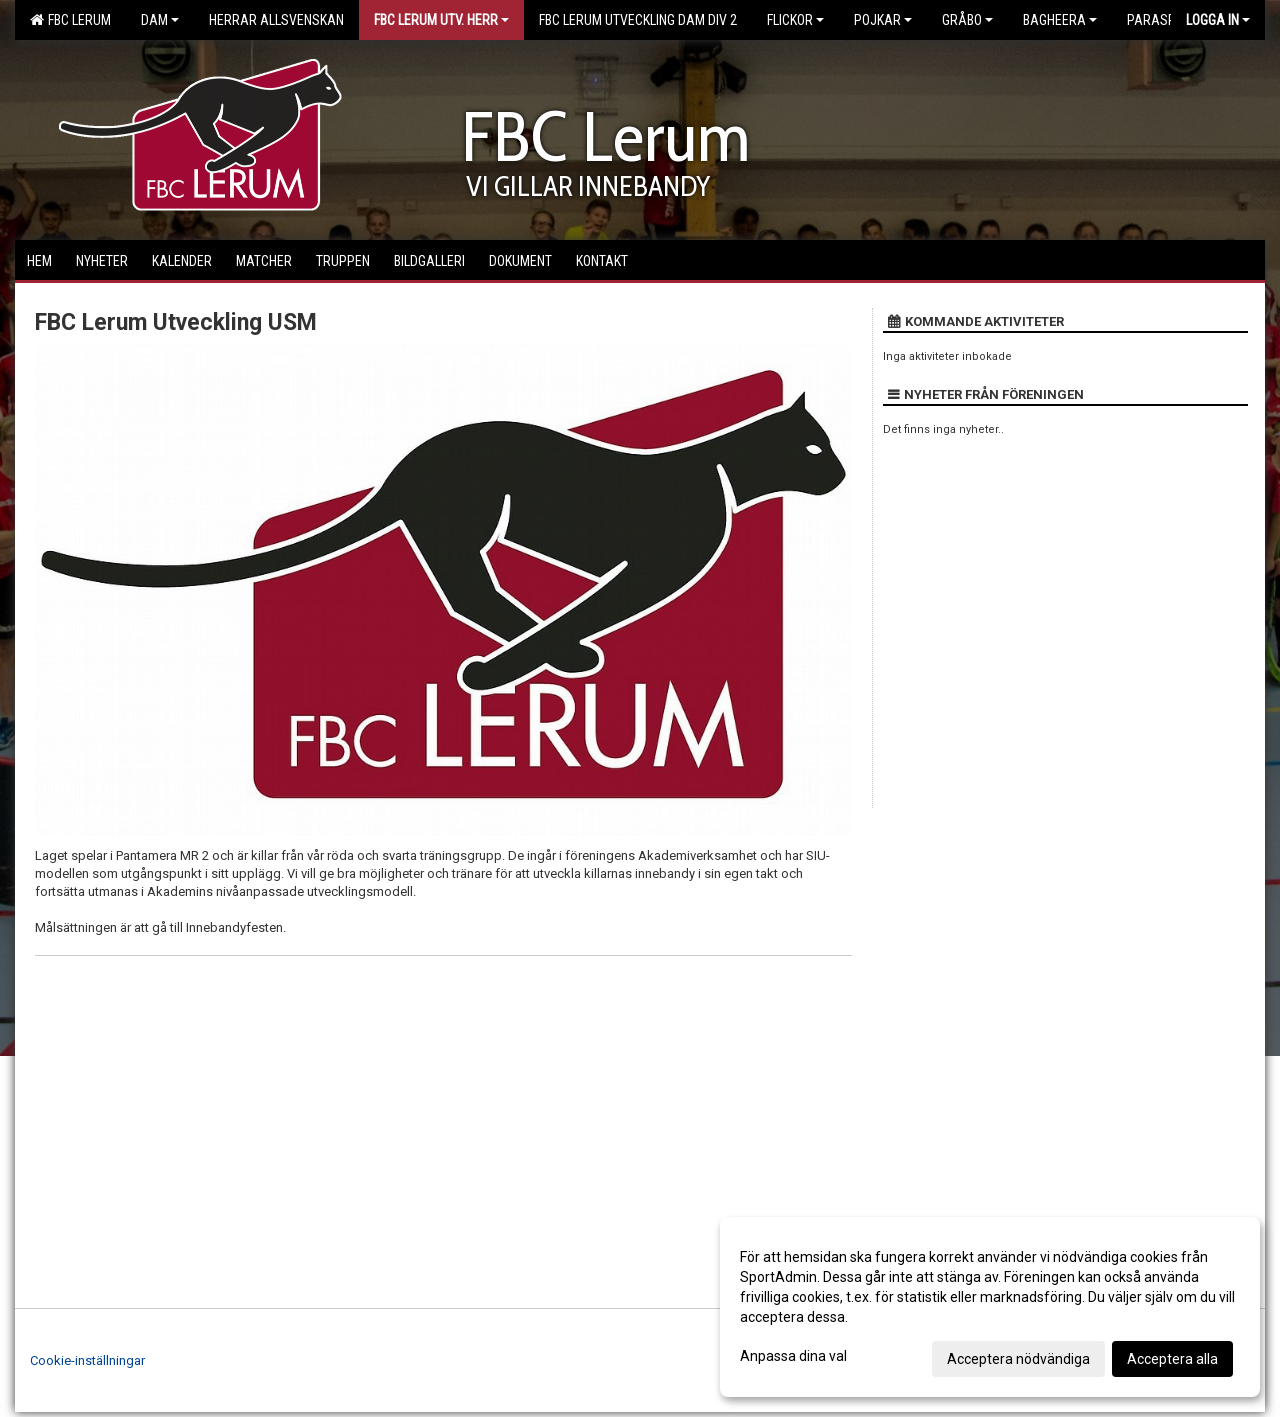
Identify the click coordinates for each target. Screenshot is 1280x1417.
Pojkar (883, 20)
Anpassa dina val (793, 1356)
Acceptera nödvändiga (1018, 1359)
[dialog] (990, 1307)
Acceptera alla (1172, 1359)
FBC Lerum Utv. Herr (441, 20)
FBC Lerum (70, 20)
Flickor (795, 20)
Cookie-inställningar (87, 1360)
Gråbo (967, 20)
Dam (160, 20)
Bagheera (1060, 20)
